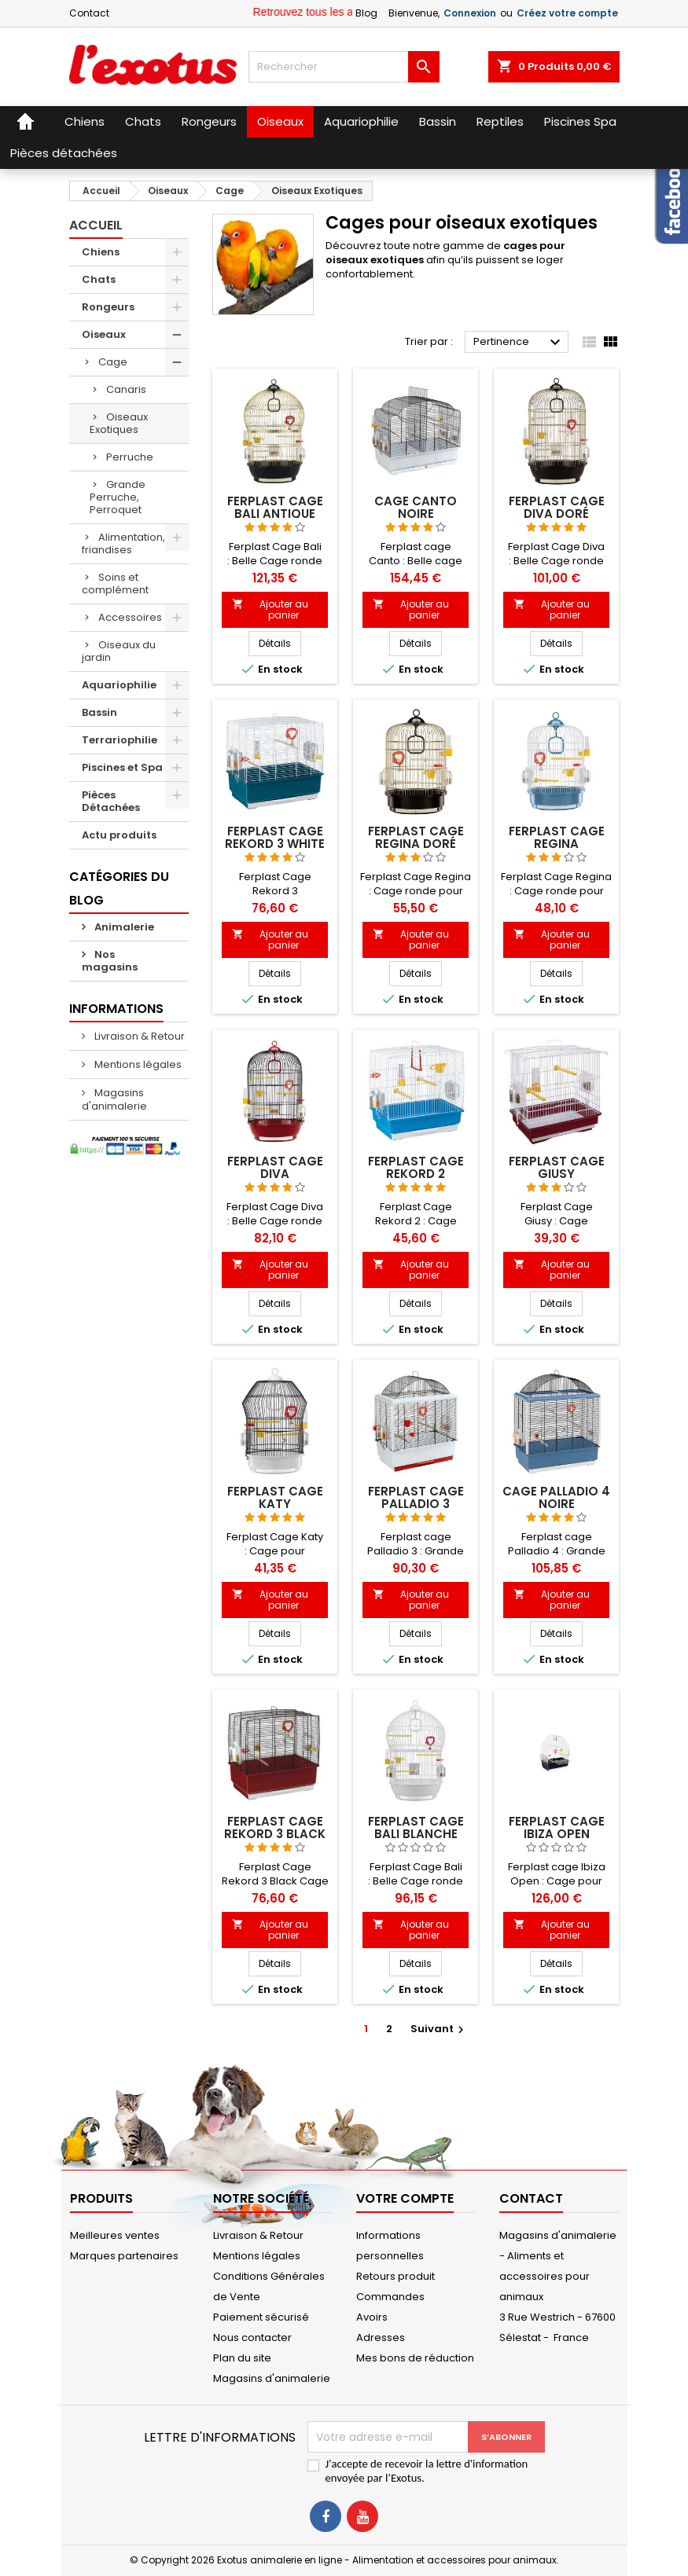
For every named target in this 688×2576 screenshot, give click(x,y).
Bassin (99, 712)
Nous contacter (252, 2337)
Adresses (380, 2337)
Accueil (96, 225)
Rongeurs (108, 306)
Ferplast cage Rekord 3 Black (275, 1827)
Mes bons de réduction (415, 2357)
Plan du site (242, 2357)
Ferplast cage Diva (275, 1167)
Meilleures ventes (115, 2235)
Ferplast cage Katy (275, 1497)
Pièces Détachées (111, 801)
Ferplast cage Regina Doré (416, 837)
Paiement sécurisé (261, 2317)
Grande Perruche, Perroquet (117, 497)
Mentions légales (137, 1064)
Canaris (126, 389)
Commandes (390, 2296)
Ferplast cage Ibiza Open (557, 1827)
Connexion (469, 13)
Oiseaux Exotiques (119, 423)
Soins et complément (115, 583)
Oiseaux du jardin (119, 651)
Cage (112, 361)
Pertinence (519, 342)
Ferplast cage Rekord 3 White (275, 837)
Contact (89, 13)
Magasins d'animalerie (114, 1099)
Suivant (439, 2028)
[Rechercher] (344, 67)
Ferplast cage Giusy (557, 1167)
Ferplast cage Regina (557, 837)
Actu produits (119, 834)
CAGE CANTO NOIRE (415, 507)
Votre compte (405, 2198)
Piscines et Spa (122, 767)
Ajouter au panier (270, 609)
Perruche (129, 457)
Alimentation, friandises (123, 543)
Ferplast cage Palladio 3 (416, 1497)
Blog (366, 13)
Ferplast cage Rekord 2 (416, 1167)
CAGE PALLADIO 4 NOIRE (556, 1497)
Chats (99, 279)
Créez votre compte (567, 13)
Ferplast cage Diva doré (557, 507)
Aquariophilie (119, 684)
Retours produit (395, 2276)
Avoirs (372, 2317)
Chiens (101, 251)
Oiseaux (104, 334)
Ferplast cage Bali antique (275, 507)
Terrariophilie (119, 739)
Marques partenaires (124, 2255)
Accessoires (130, 617)
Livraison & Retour (138, 1036)
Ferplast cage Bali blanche (416, 1827)
